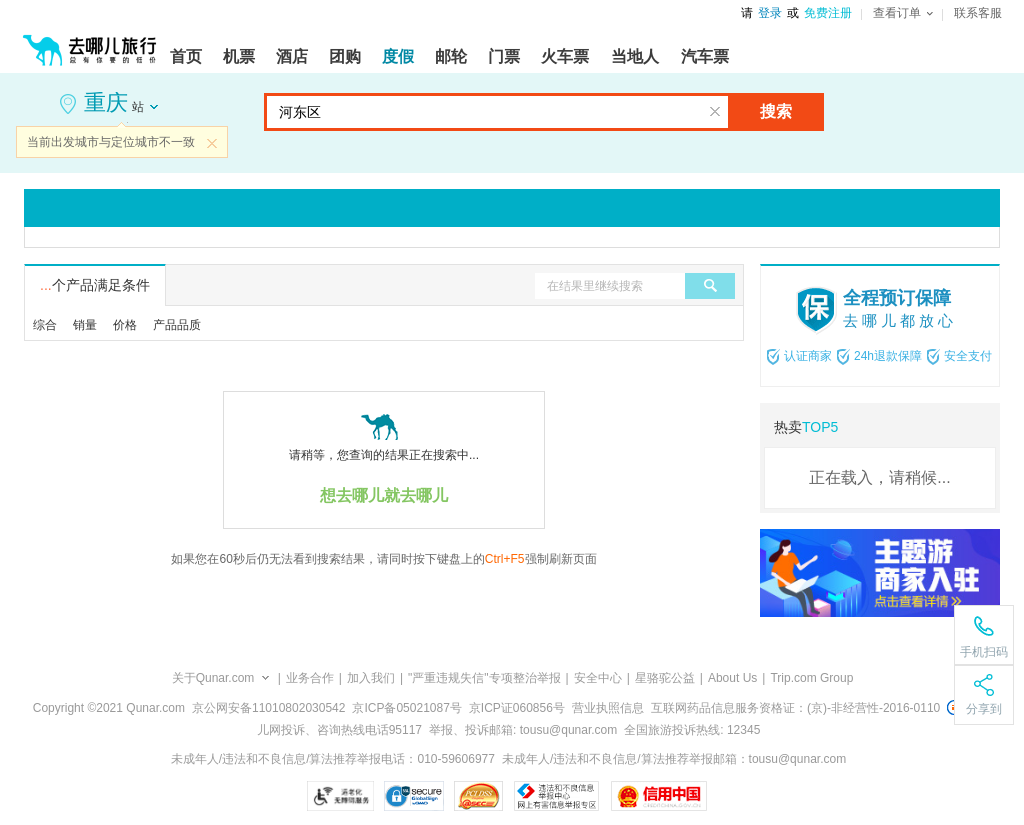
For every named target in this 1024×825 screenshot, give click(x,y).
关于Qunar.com (213, 678)
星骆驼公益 (665, 678)
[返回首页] (90, 42)
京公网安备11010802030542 (268, 708)
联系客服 (978, 13)
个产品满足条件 (95, 285)
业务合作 (310, 678)
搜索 (776, 111)
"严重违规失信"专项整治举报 (484, 678)
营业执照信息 (608, 708)
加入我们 (371, 678)
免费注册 (828, 13)
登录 (770, 13)
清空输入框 (715, 112)
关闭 (212, 143)
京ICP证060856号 (517, 708)
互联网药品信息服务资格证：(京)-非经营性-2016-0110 (795, 708)
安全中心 (598, 678)
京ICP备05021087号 (406, 708)
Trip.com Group (811, 678)
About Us (732, 678)
